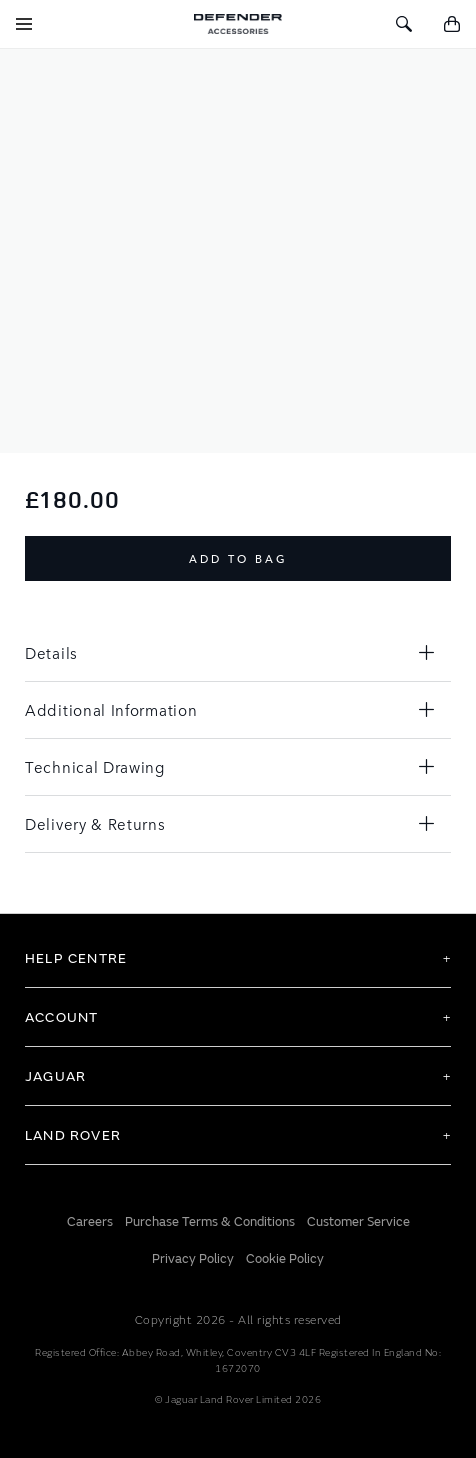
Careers (90, 1222)
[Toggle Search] (404, 24)
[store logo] (238, 24)
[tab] (238, 958)
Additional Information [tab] (111, 709)
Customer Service (358, 1222)
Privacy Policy (193, 1259)
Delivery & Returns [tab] (95, 823)
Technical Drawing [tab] (95, 766)
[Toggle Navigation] (24, 24)
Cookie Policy (285, 1259)
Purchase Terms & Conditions (210, 1222)
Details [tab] (51, 652)
